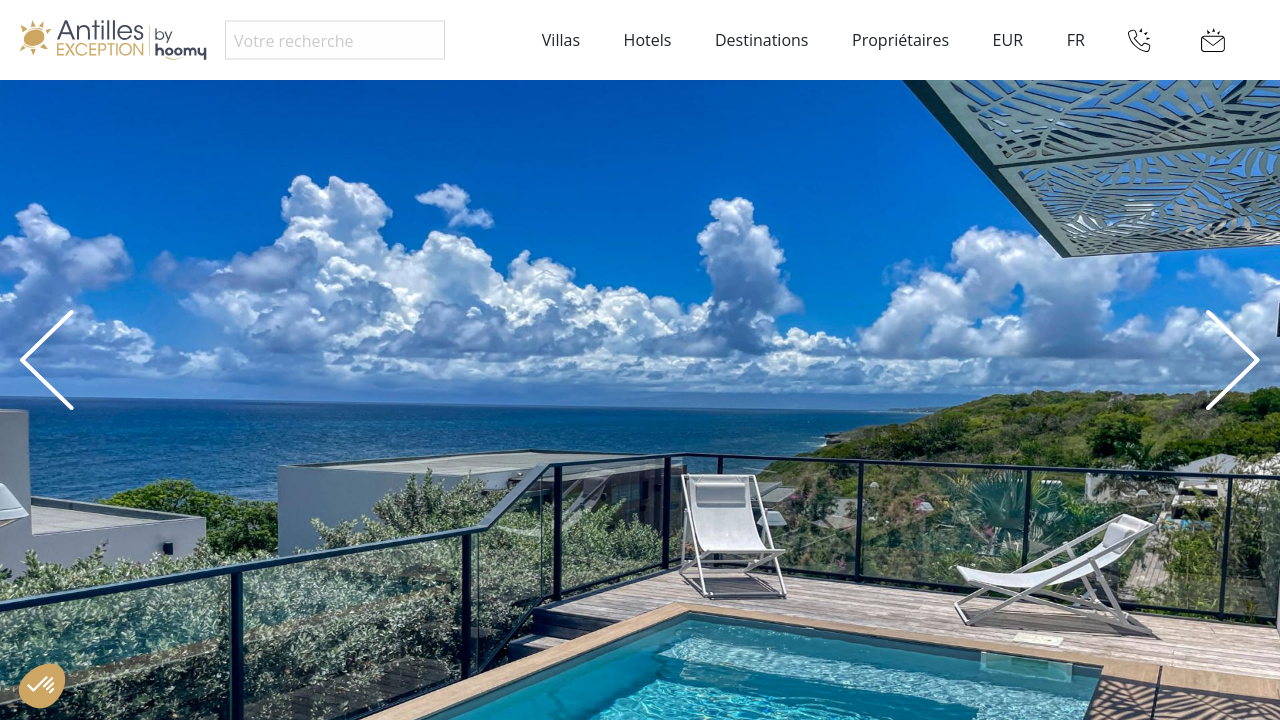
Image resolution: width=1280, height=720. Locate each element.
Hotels (648, 40)
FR (1076, 40)
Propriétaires (900, 40)
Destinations (761, 40)
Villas (561, 40)
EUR (1008, 40)
